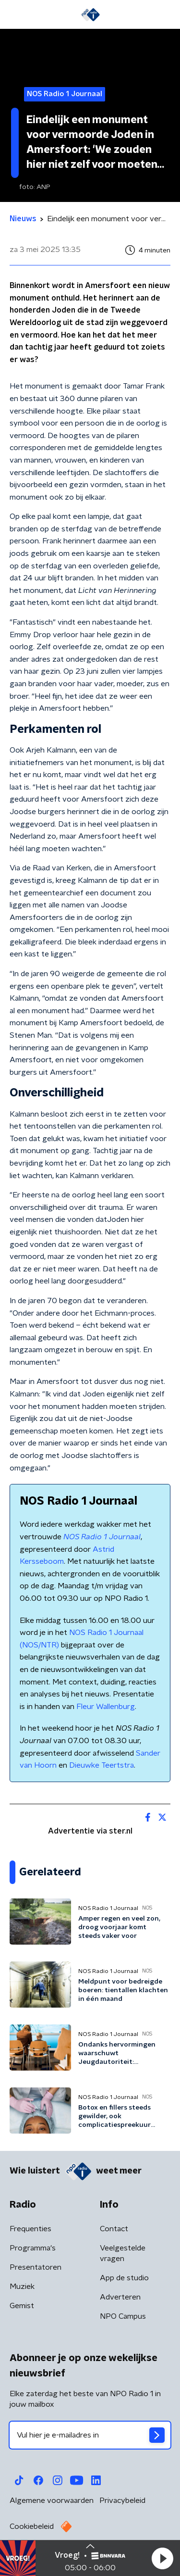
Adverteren (120, 2297)
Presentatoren (35, 2267)
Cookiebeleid (32, 2526)
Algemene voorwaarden (52, 2500)
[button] (162, 2558)
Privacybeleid (122, 2500)
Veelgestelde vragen (122, 2253)
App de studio (124, 2278)
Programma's (33, 2248)
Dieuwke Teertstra (101, 1765)
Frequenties (30, 2229)
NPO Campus (123, 2316)
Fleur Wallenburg (105, 1706)
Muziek (22, 2286)
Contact (114, 2229)
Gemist (22, 2306)
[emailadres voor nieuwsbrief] (90, 2435)
